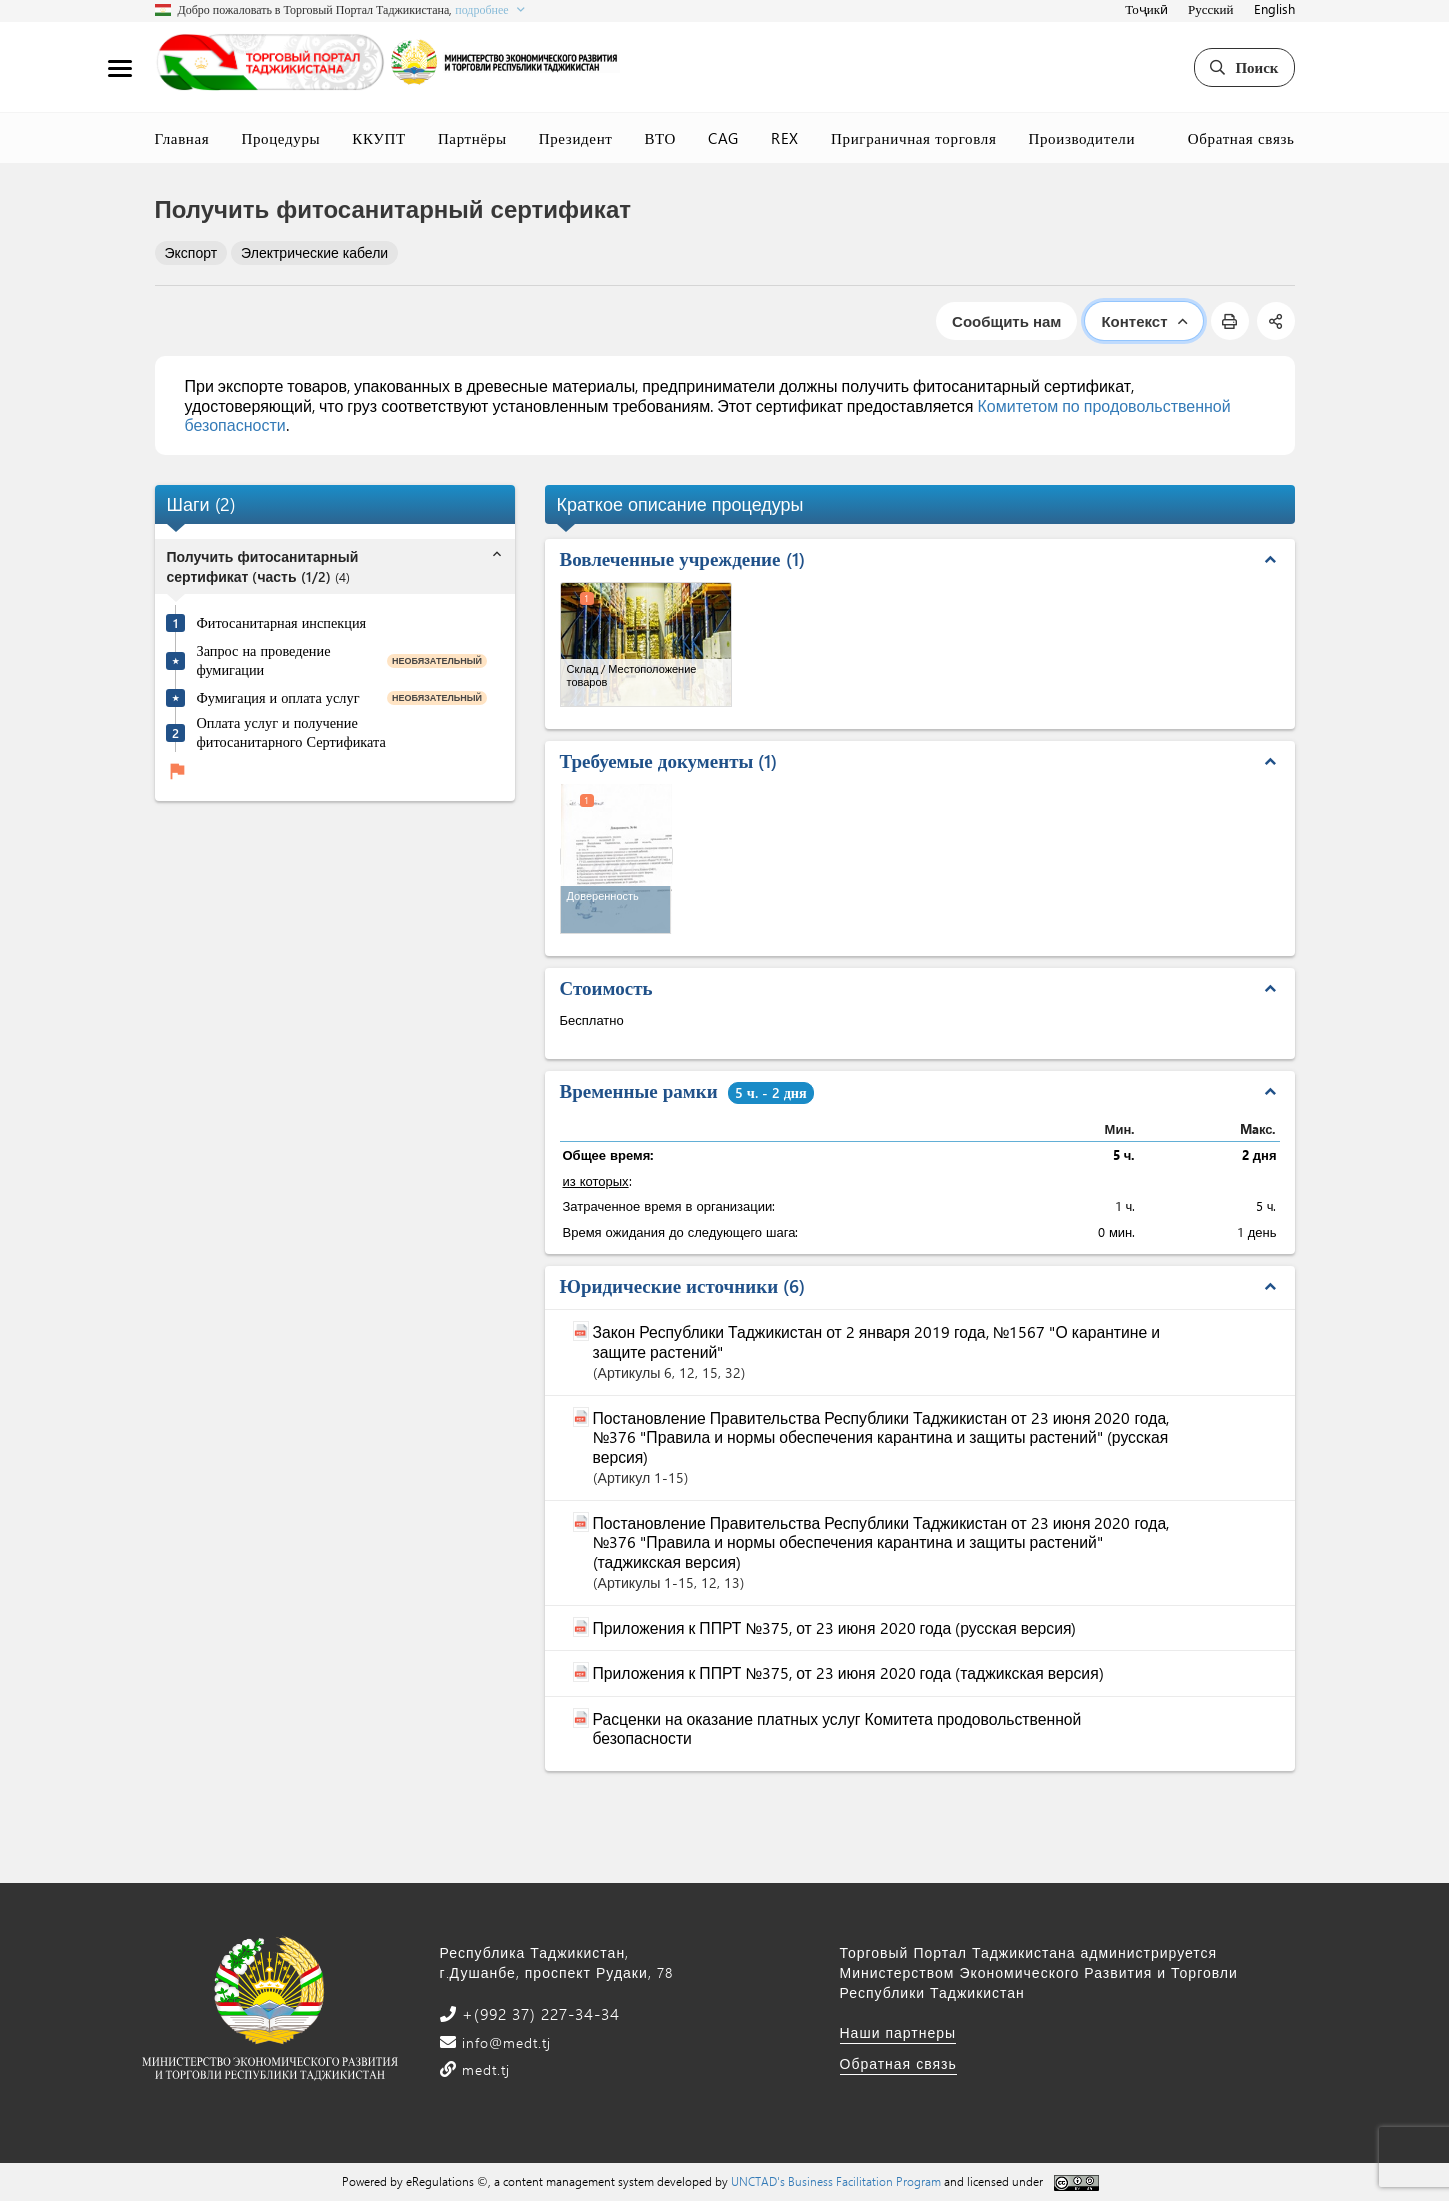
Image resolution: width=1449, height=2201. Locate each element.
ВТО (661, 138)
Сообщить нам (1006, 321)
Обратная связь (1241, 138)
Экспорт (191, 252)
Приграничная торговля (913, 138)
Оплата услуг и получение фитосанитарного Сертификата (291, 732)
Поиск (1244, 67)
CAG (723, 138)
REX (785, 138)
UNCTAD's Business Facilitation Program (836, 2181)
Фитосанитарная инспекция (282, 623)
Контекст (1143, 321)
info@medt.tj (504, 2042)
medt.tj (483, 2069)
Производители (1081, 138)
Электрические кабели (314, 252)
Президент (576, 138)
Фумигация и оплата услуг (278, 698)
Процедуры (280, 138)
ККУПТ (379, 138)
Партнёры (472, 138)
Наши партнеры (898, 2032)
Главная (182, 138)
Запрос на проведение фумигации (264, 660)
